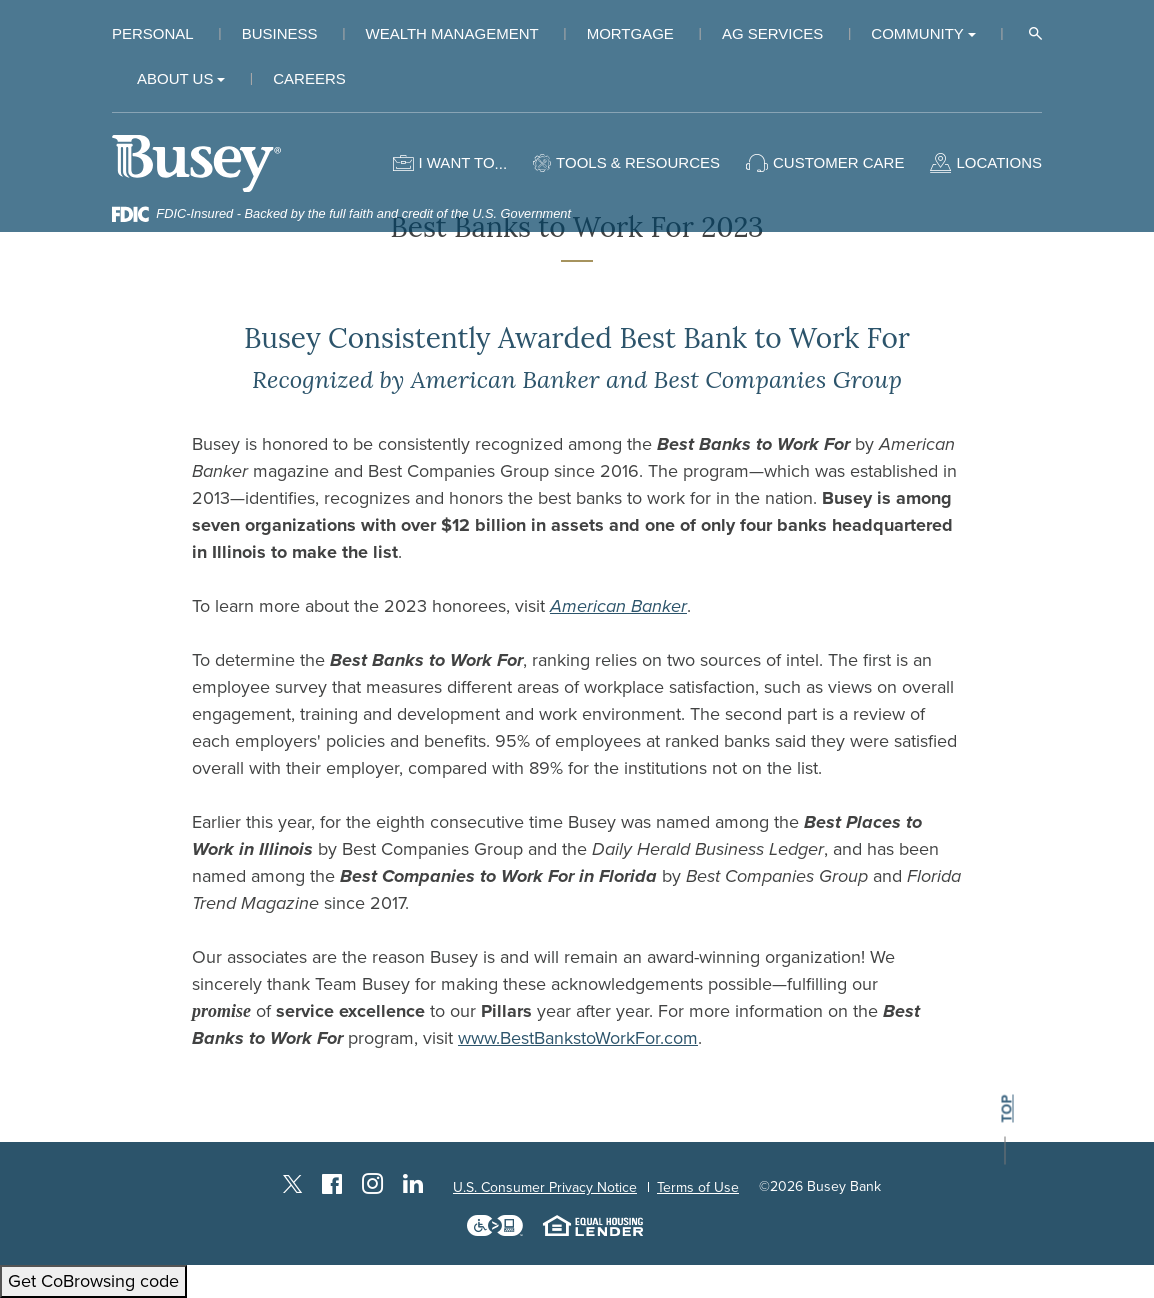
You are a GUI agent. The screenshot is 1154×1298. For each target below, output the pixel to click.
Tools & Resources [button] (638, 162)
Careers (309, 78)
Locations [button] (999, 162)
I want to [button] (456, 162)
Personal (153, 33)
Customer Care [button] (838, 162)
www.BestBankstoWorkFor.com (578, 1038)
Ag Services (772, 33)
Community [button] (917, 33)
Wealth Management (452, 33)
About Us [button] (175, 78)
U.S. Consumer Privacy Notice (545, 1187)
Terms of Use (698, 1187)
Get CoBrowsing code (93, 1281)
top (1006, 1109)
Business (280, 33)
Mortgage (630, 33)
